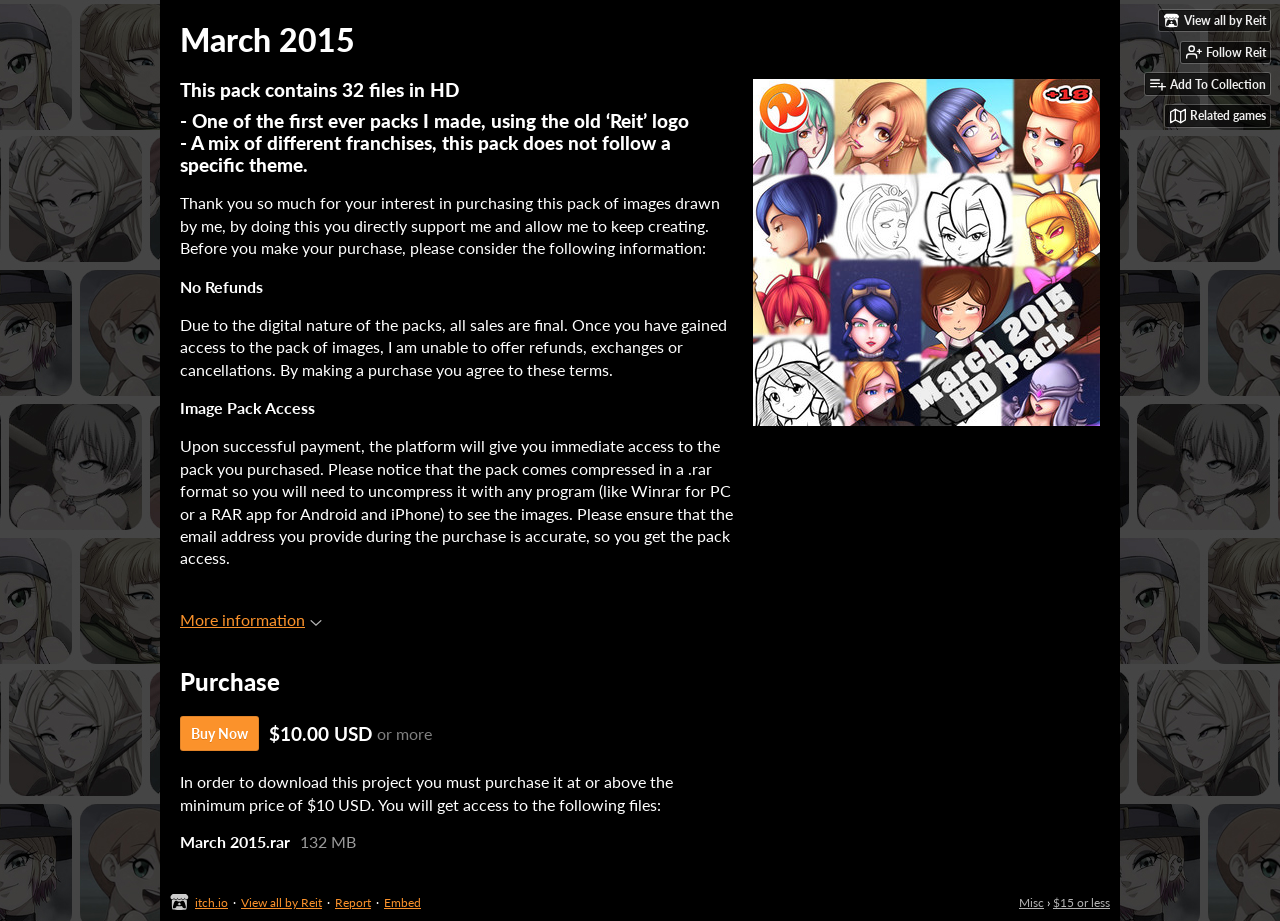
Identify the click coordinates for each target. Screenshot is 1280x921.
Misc (1031, 902)
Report (353, 902)
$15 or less (1081, 902)
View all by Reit (281, 902)
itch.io (211, 902)
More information (251, 619)
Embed (402, 902)
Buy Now (219, 733)
